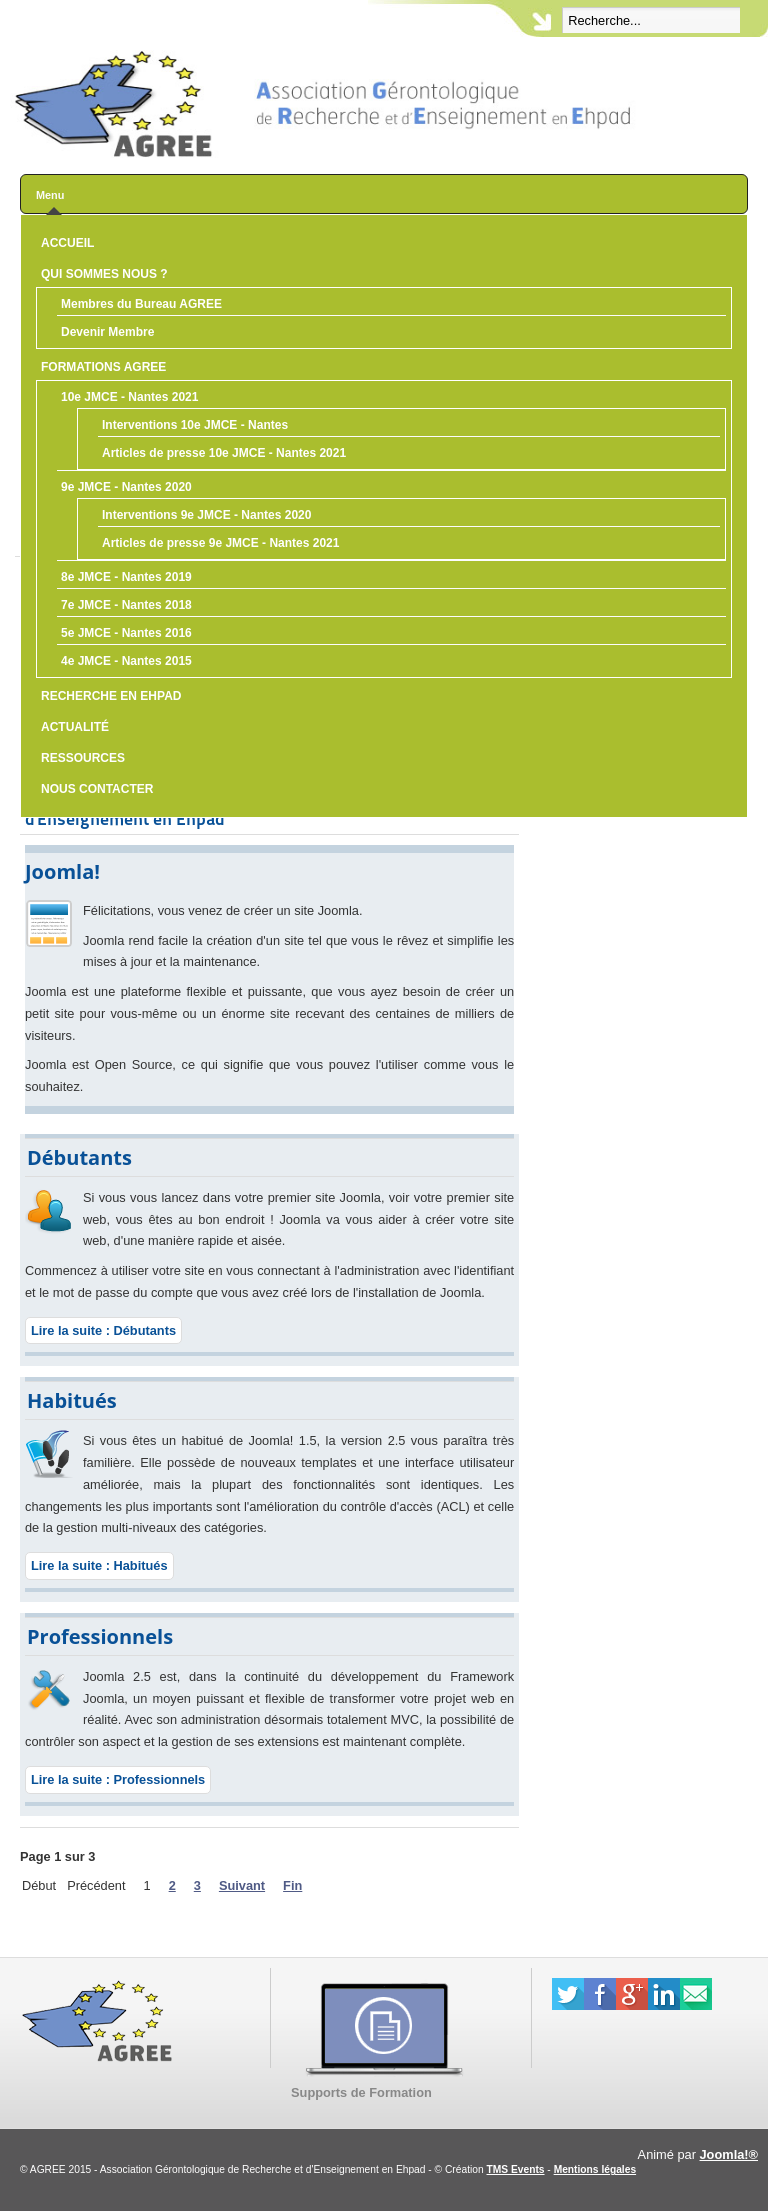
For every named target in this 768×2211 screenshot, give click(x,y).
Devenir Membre (107, 332)
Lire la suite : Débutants (103, 1330)
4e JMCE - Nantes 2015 (126, 661)
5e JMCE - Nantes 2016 (126, 633)
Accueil (67, 243)
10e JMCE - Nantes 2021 (129, 397)
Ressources (83, 758)
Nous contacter (97, 789)
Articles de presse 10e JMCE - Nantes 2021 (224, 453)
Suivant (242, 1885)
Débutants (79, 1157)
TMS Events (516, 2169)
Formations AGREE (103, 367)
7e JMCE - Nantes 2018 (126, 605)
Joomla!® (729, 2154)
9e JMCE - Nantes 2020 (126, 487)
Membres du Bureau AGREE (141, 304)
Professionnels (100, 1636)
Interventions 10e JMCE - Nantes (195, 425)
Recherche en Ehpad (111, 696)
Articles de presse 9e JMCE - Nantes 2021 (220, 543)
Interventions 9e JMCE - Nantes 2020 (206, 515)
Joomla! (62, 871)
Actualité (75, 727)
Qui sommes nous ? (104, 274)
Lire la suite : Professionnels (118, 1779)
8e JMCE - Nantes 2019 (126, 577)
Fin (292, 1885)
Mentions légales (595, 2169)
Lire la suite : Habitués (99, 1565)
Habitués (72, 1400)
